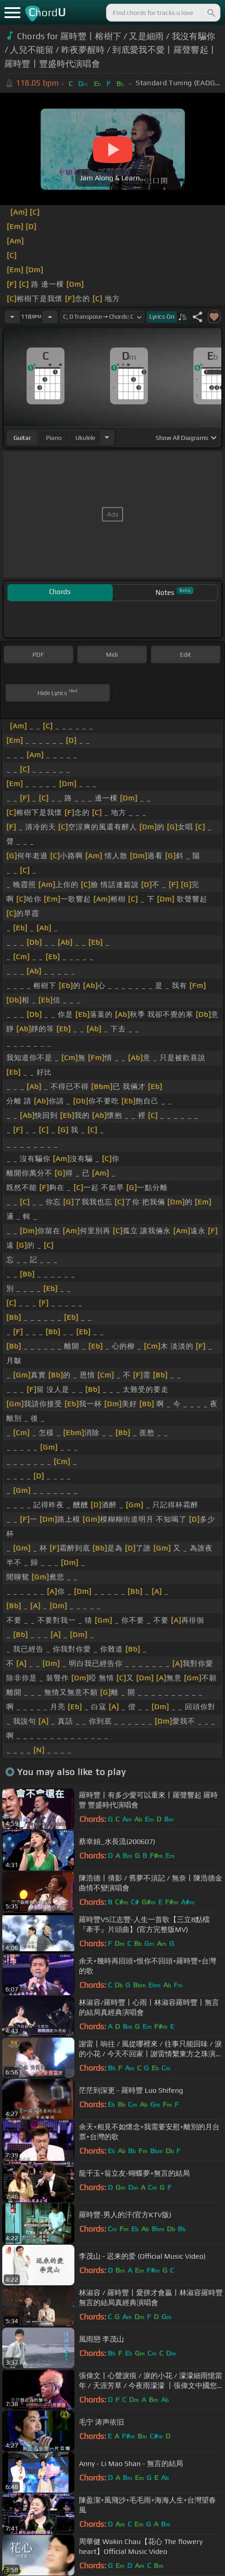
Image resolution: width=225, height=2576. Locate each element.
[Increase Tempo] (50, 317)
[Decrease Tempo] (12, 317)
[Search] (210, 13)
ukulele (85, 437)
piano (54, 437)
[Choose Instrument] (107, 437)
